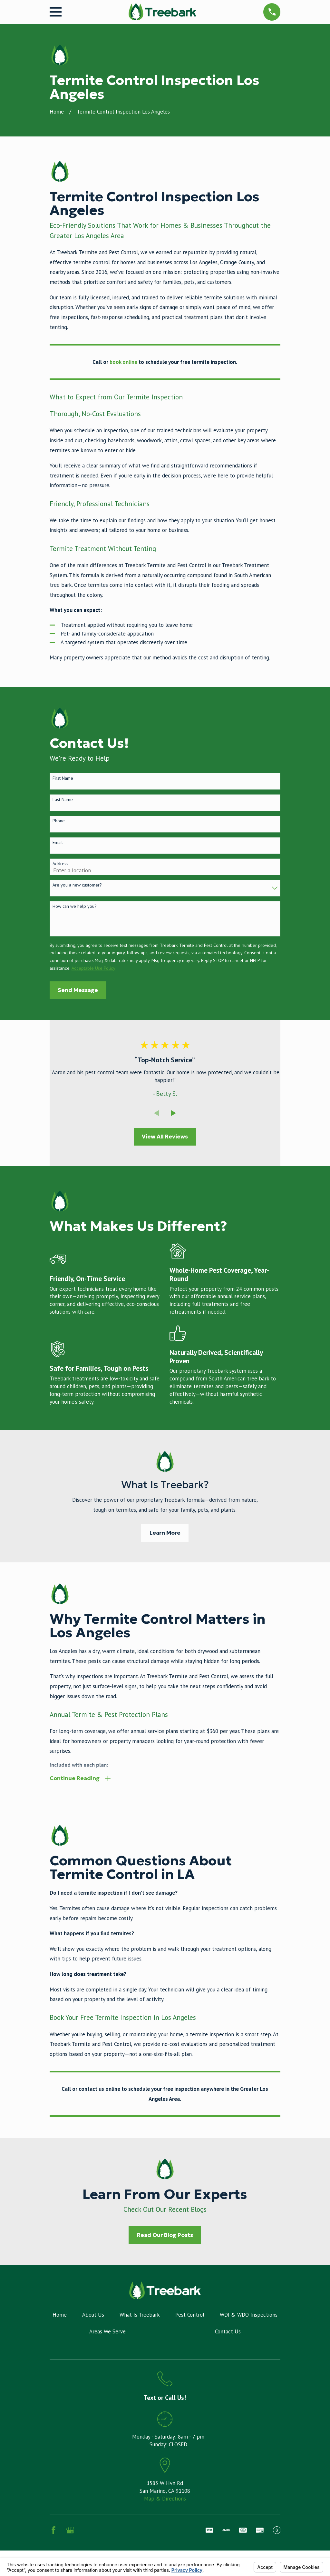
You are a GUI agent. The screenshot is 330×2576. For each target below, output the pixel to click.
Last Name (63, 799)
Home (60, 2315)
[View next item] (173, 1113)
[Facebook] (53, 2531)
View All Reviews (165, 1136)
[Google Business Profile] (70, 2531)
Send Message (78, 990)
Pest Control (189, 2315)
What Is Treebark (140, 2315)
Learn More (165, 1532)
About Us (93, 2315)
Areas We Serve (107, 2332)
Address (60, 864)
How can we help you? (75, 906)
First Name (63, 778)
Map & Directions (165, 2499)
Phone (59, 821)
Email (58, 842)
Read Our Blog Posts (165, 2236)
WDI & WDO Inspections (248, 2315)
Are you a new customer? (77, 885)
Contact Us (228, 2332)
